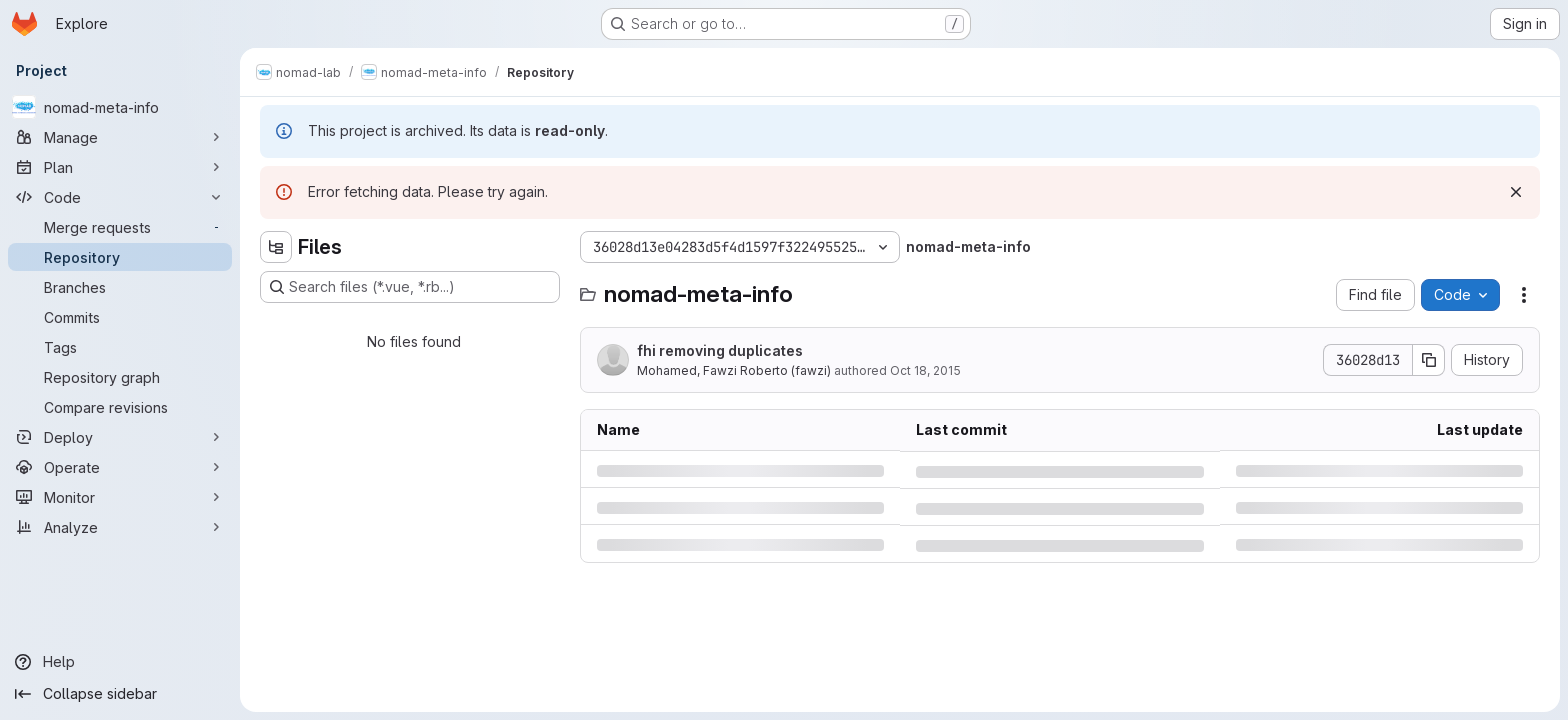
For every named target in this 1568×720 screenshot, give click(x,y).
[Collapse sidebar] (120, 694)
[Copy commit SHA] (1429, 360)
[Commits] (120, 317)
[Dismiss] (1516, 192)
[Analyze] (120, 527)
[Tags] (120, 347)
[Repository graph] (120, 377)
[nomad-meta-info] (120, 107)
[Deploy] (120, 437)
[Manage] (120, 137)
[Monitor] (120, 497)
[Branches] (120, 287)
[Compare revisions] (120, 407)
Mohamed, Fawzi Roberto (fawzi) (734, 370)
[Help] (120, 662)
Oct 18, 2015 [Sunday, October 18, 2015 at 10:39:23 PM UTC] (925, 370)
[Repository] (120, 257)
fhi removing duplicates (720, 350)
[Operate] (120, 467)
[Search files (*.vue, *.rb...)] (410, 287)
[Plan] (120, 167)
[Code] (120, 197)
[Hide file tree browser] (276, 247)
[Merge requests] (120, 227)
